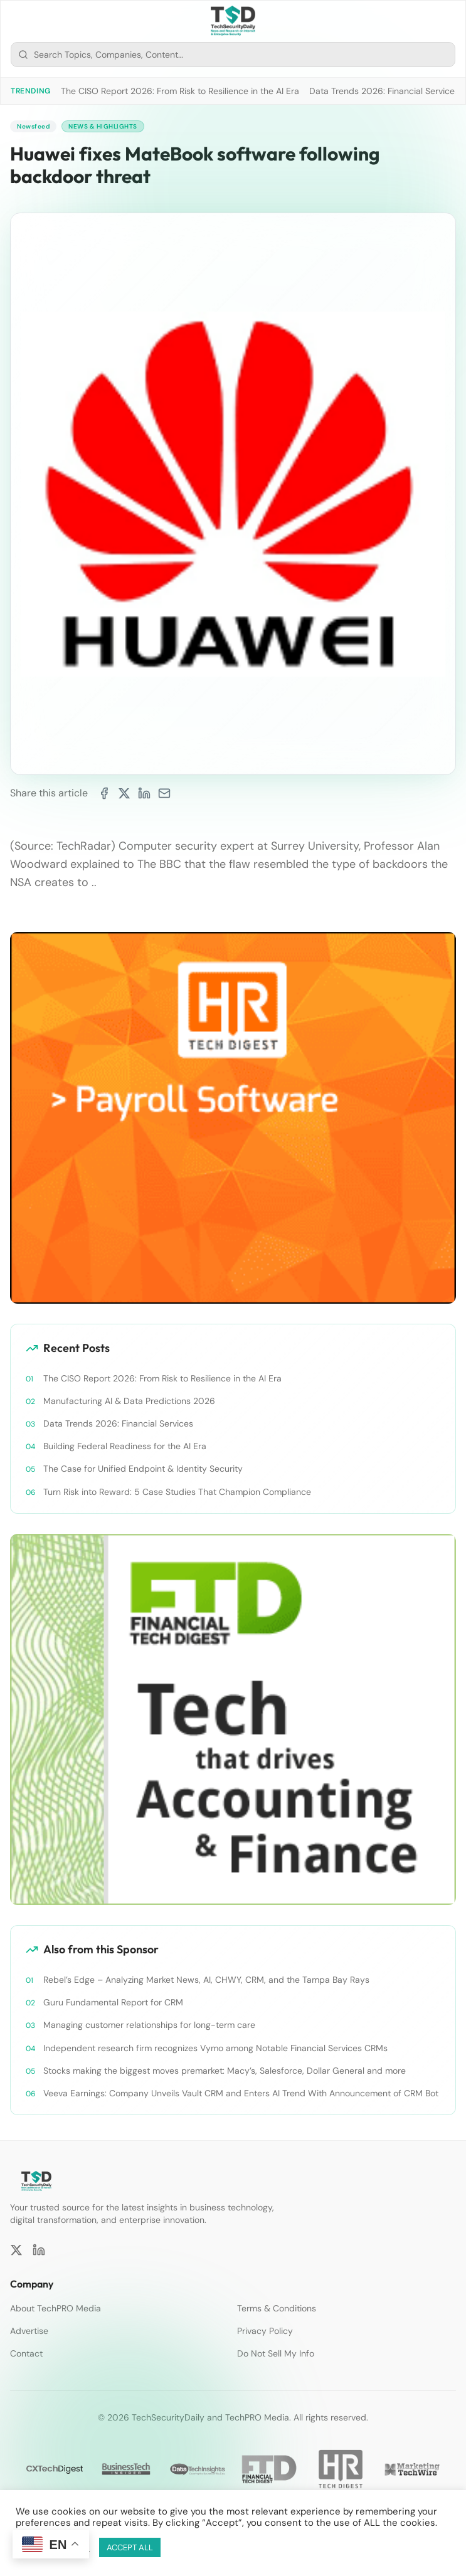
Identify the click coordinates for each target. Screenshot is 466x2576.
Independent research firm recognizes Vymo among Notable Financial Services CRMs (215, 2048)
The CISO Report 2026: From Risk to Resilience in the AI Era (180, 91)
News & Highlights (102, 126)
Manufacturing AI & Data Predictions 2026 (129, 1401)
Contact (26, 2353)
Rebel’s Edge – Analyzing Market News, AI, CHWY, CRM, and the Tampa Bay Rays (206, 1979)
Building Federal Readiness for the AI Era (124, 1446)
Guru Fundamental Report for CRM (113, 2002)
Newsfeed (33, 126)
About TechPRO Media (55, 2308)
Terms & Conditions (276, 2308)
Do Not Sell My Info (275, 2353)
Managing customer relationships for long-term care (149, 2024)
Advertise (29, 2330)
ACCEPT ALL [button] (130, 2547)
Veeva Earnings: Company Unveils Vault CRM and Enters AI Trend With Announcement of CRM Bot (240, 2093)
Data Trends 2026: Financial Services (384, 91)
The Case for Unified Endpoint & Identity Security (143, 1468)
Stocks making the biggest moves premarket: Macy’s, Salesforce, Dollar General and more (224, 2070)
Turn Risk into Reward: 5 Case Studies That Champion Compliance (177, 1491)
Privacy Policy (265, 2330)
